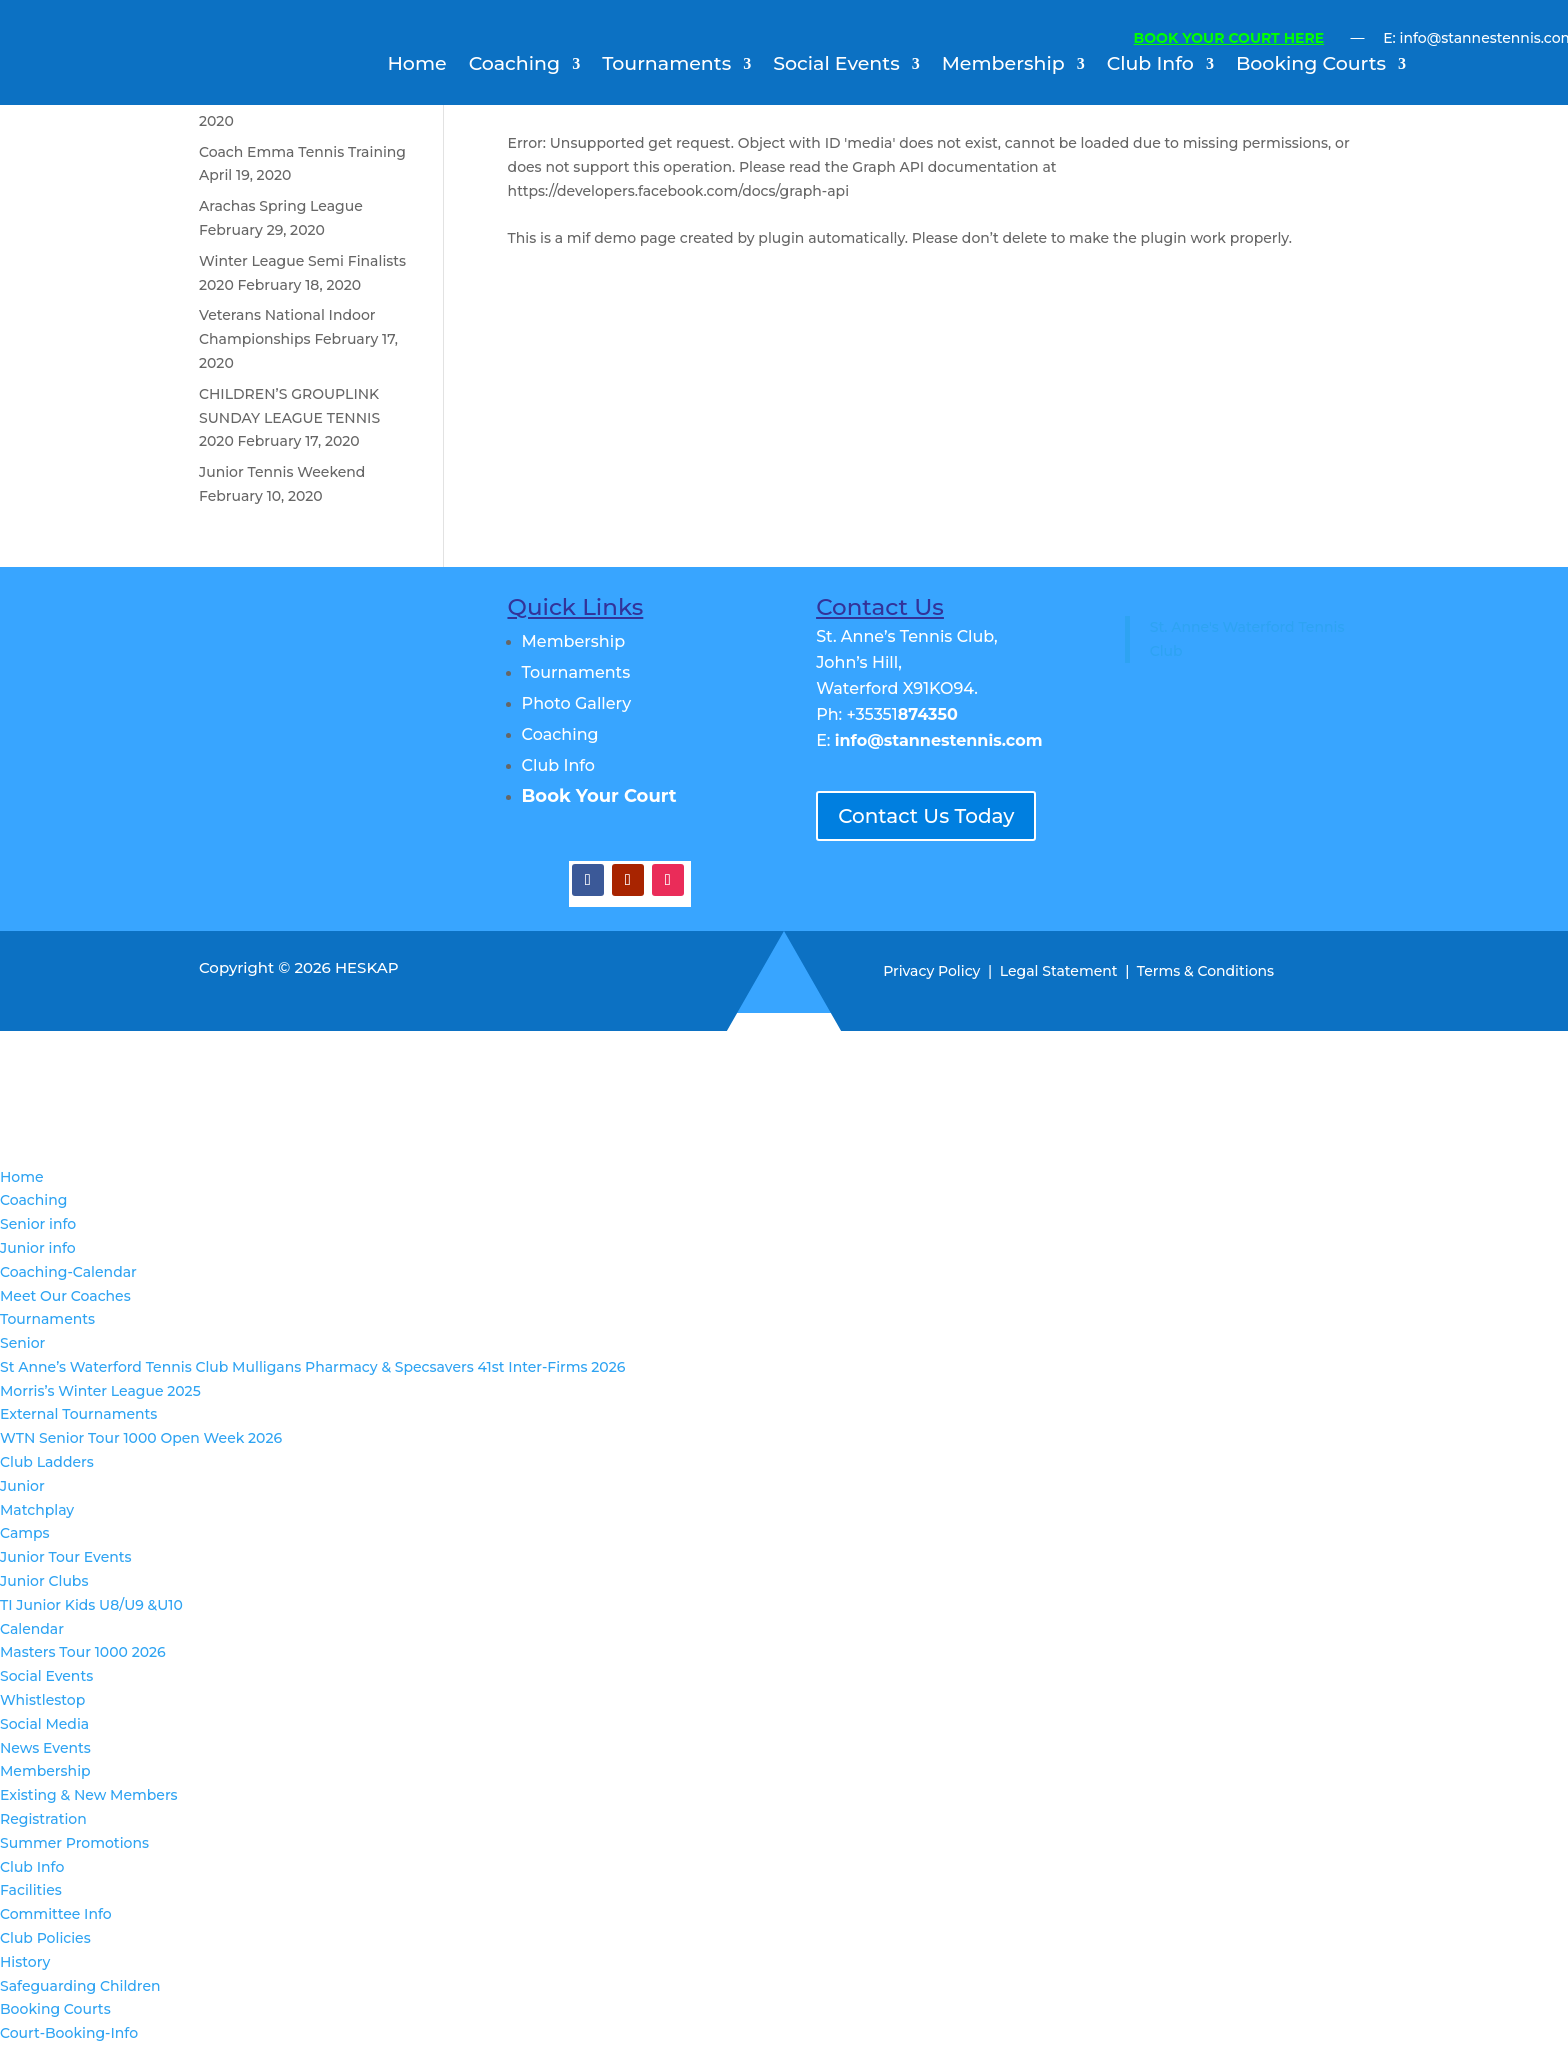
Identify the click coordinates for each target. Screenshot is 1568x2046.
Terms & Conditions (1205, 971)
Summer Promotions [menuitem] (74, 1843)
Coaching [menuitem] (33, 1200)
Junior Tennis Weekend (282, 472)
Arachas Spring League (281, 206)
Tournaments (666, 66)
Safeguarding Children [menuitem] (80, 1986)
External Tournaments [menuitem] (78, 1414)
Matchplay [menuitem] (37, 1510)
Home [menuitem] (22, 1177)
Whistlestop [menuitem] (42, 1700)
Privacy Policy (931, 971)
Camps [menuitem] (25, 1533)
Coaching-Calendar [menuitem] (68, 1272)
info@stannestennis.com (939, 740)
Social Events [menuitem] (46, 1676)
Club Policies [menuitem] (45, 1938)
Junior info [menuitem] (38, 1248)
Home (416, 66)
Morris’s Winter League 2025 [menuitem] (100, 1391)
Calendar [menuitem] (32, 1629)
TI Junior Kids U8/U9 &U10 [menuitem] (91, 1605)
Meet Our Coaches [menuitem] (65, 1296)
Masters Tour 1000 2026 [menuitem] (83, 1652)
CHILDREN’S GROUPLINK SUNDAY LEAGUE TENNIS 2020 (289, 418)
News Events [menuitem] (45, 1748)
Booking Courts (1311, 66)
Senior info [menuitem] (38, 1224)
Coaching (514, 66)
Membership (1003, 66)
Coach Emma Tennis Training (302, 152)
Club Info (1150, 66)
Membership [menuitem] (45, 1771)
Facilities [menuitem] (31, 1890)
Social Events (836, 66)
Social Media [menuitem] (44, 1724)
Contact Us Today (926, 816)
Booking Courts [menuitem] (55, 2009)
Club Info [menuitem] (32, 1867)
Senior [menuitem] (22, 1343)
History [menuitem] (25, 1962)
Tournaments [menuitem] (47, 1319)
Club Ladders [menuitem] (47, 1462)
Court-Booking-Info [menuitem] (69, 2033)
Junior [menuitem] (22, 1486)
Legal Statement (1059, 971)
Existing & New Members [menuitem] (89, 1795)
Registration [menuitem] (43, 1819)
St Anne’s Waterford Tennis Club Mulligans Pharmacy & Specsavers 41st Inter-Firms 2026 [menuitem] (312, 1367)
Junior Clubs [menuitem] (44, 1581)
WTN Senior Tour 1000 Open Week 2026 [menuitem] (141, 1438)
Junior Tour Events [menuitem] (66, 1557)
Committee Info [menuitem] (56, 1914)
